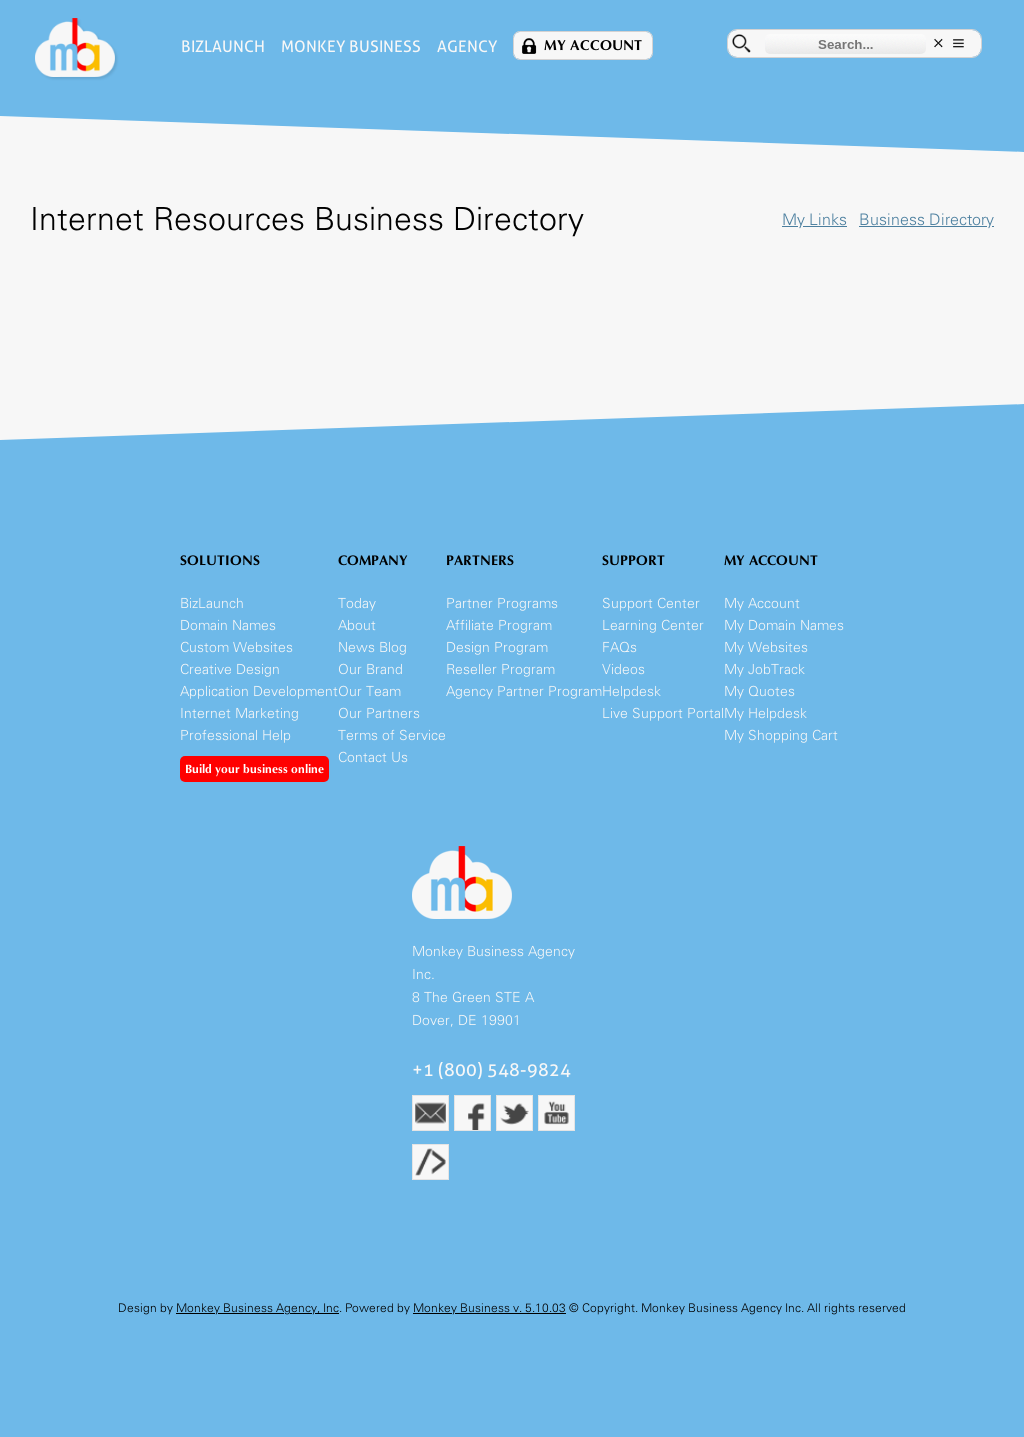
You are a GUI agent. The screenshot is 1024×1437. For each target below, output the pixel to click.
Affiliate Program (499, 625)
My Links (814, 219)
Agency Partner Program (524, 691)
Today (357, 603)
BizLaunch (223, 46)
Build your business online (254, 769)
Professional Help (235, 735)
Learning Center (653, 625)
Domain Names (228, 625)
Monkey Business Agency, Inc (257, 1308)
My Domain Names (784, 625)
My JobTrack (764, 669)
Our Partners (379, 713)
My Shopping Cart (781, 735)
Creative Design (230, 669)
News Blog (372, 647)
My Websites (766, 647)
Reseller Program (500, 669)
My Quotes (759, 691)
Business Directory (926, 219)
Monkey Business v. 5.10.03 (489, 1308)
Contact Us (373, 757)
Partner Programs (502, 603)
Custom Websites (236, 647)
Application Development (259, 691)
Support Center (651, 603)
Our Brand (370, 669)
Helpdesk (631, 691)
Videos (623, 669)
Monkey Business (351, 46)
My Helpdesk (765, 713)
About (357, 625)
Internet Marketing (239, 713)
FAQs (619, 647)
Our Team (369, 691)
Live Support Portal (663, 713)
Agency (467, 46)
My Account (593, 45)
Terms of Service (392, 735)
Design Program (497, 647)
